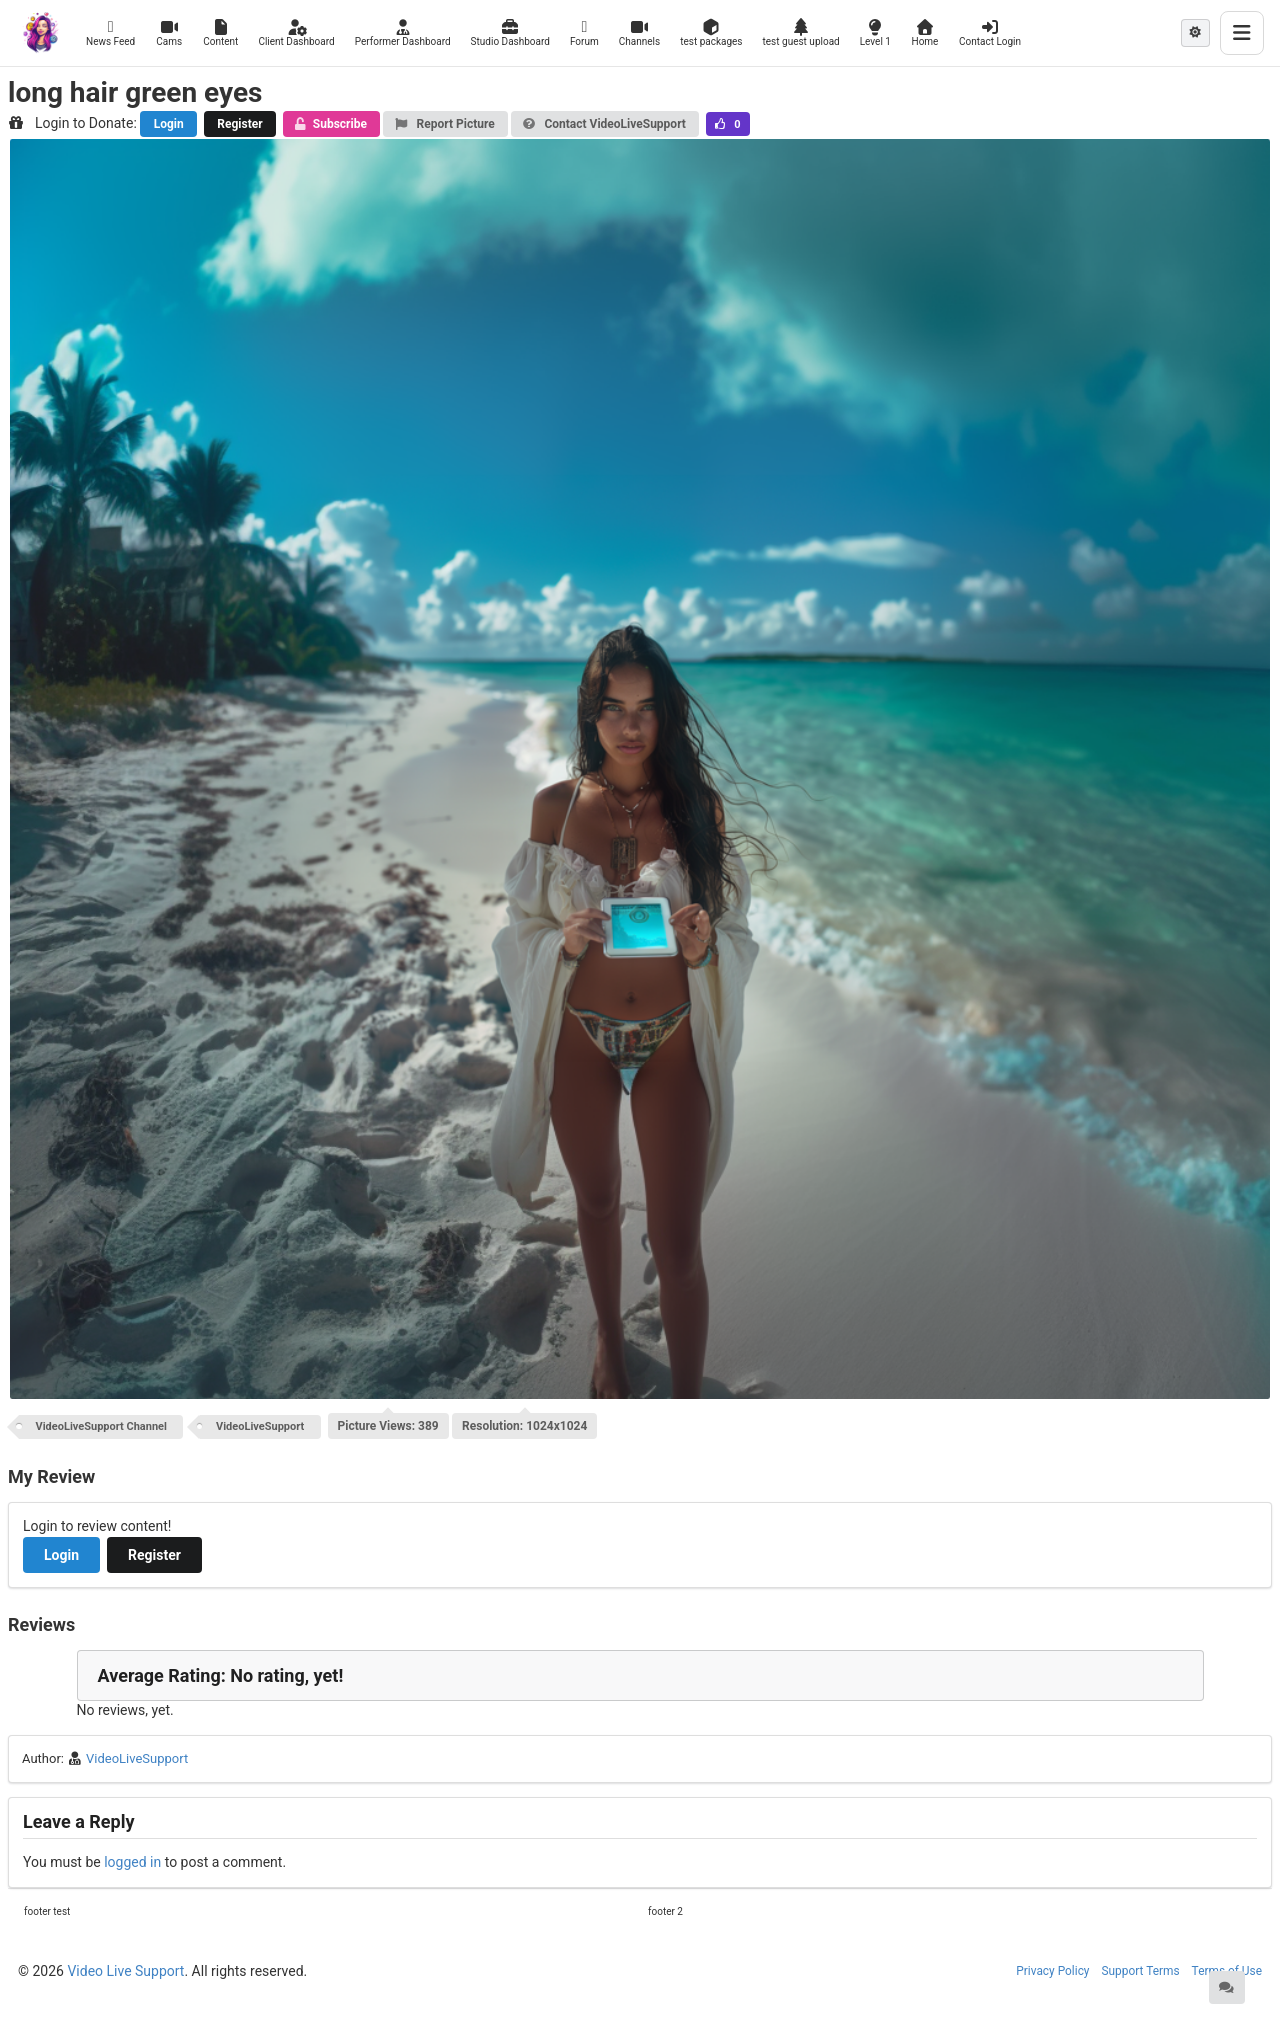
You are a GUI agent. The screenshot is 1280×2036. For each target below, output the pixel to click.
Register (239, 124)
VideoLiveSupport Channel (101, 1426)
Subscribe (330, 124)
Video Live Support (125, 1971)
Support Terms (1141, 1971)
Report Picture (444, 124)
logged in (132, 1862)
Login (169, 124)
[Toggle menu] (1242, 33)
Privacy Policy (1052, 1971)
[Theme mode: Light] (1195, 33)
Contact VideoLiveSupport (604, 124)
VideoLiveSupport (260, 1426)
